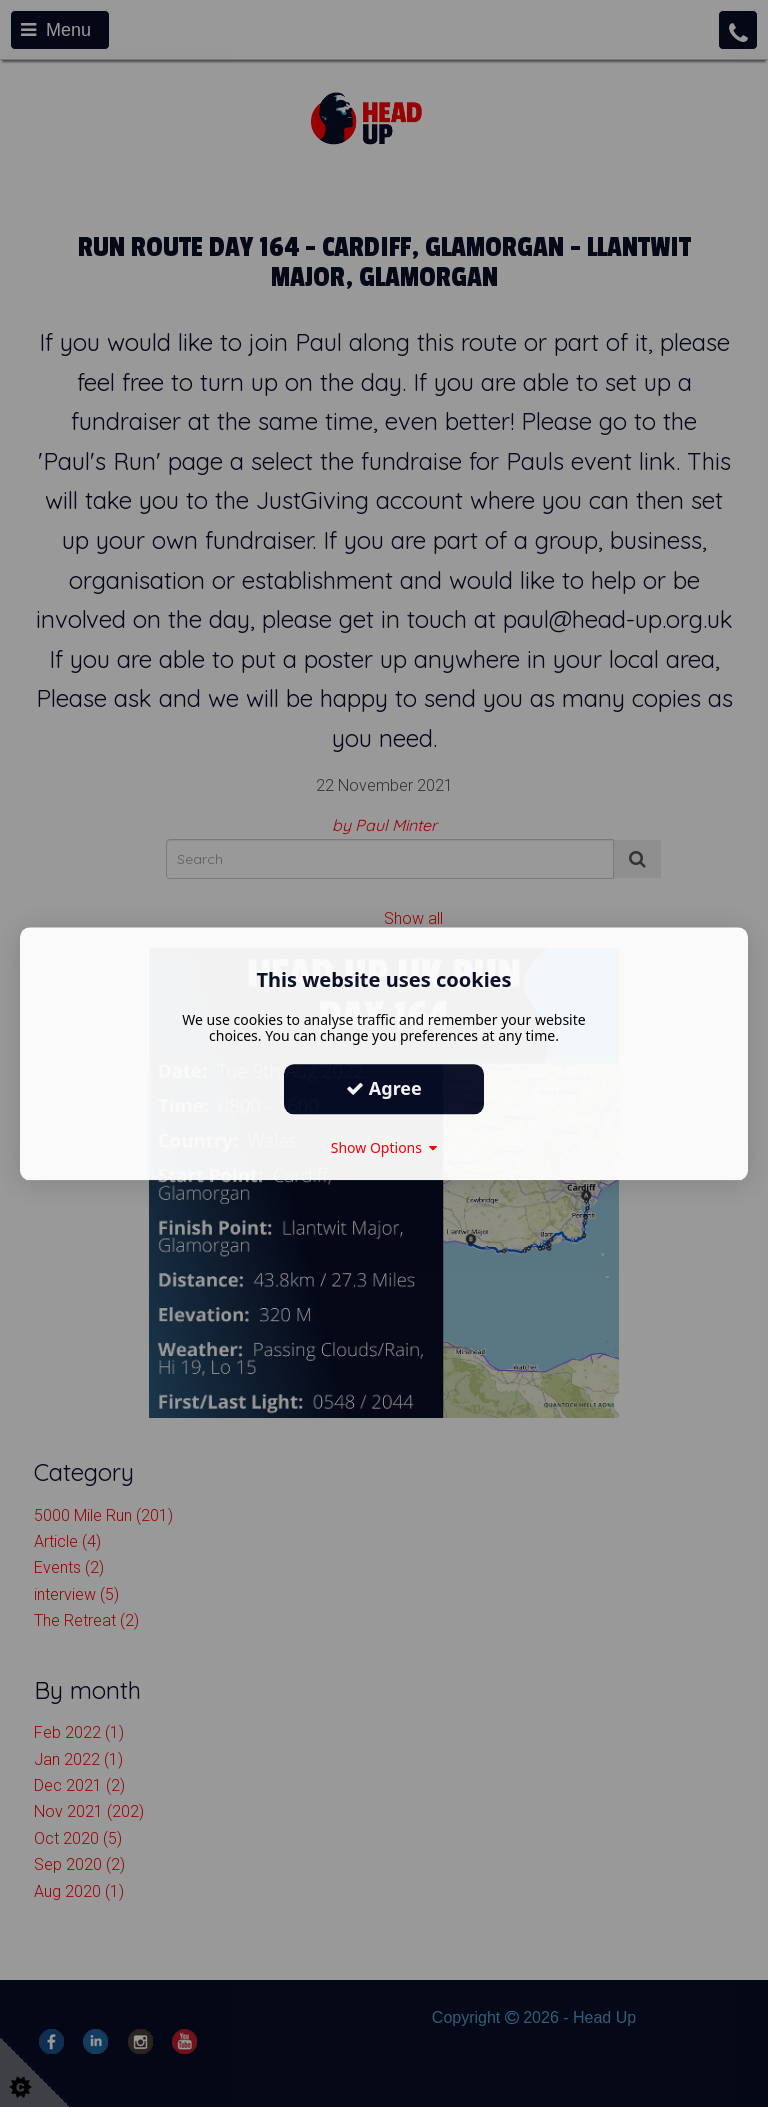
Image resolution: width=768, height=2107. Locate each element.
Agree (384, 1088)
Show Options (384, 1147)
